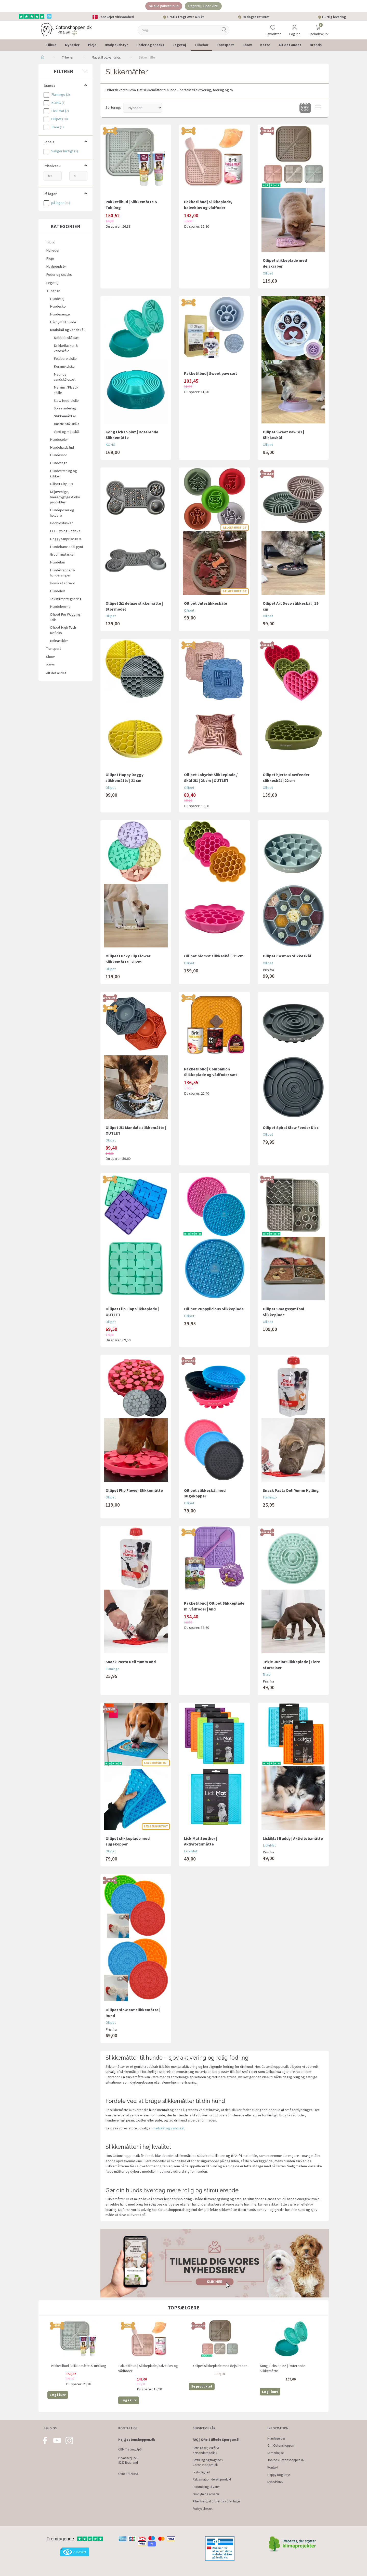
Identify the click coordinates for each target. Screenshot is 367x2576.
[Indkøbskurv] (318, 26)
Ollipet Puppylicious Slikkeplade (214, 1308)
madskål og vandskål (168, 2128)
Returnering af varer (206, 2487)
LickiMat (190, 1851)
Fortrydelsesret (203, 2508)
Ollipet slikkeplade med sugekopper (128, 1841)
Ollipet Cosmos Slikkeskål (287, 955)
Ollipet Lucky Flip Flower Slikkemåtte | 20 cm (128, 958)
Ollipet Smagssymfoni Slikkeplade (283, 1311)
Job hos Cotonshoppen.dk (285, 2460)
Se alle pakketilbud (164, 6)
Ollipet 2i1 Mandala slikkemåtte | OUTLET (136, 1130)
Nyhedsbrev (275, 2482)
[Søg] (224, 30)
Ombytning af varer (206, 2494)
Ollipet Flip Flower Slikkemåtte (134, 1490)
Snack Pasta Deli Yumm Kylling (291, 1490)
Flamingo (270, 1497)
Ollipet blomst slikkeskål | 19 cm (214, 955)
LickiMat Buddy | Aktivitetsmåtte (293, 1838)
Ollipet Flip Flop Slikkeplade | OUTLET (132, 1311)
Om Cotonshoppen (280, 2445)
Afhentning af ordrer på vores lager (216, 2501)
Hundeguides (276, 2438)
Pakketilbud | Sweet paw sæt (210, 373)
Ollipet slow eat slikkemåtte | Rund (133, 2012)
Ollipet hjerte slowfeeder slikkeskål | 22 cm (286, 777)
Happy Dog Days (278, 2475)
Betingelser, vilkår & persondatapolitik (206, 2450)
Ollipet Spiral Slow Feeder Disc (291, 1127)
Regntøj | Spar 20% (203, 6)
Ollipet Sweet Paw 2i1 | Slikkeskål (283, 434)
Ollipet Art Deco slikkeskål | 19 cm (290, 606)
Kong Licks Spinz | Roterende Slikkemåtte (132, 434)
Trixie (267, 1674)
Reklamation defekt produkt (212, 2479)
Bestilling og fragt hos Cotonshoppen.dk (207, 2462)
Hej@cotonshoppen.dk (136, 2439)
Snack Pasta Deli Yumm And (131, 1661)
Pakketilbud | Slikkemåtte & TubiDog (132, 204)
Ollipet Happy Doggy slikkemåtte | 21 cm (124, 777)
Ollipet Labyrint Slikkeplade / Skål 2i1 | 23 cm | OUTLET (211, 777)
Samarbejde (275, 2453)
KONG (110, 444)
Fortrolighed (201, 2472)
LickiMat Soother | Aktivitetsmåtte (200, 1841)
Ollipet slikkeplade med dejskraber (285, 263)
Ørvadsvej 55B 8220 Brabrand (128, 2460)
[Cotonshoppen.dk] (66, 29)
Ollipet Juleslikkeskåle (205, 603)
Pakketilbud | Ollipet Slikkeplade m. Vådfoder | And (214, 1606)
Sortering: (113, 107)
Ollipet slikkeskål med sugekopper (205, 1493)
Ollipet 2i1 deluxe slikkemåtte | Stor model (134, 606)
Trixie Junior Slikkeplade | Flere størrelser (291, 1664)
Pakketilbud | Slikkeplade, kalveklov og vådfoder (208, 204)
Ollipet (268, 273)
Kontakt (272, 2467)
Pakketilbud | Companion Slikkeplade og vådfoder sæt (210, 1071)
